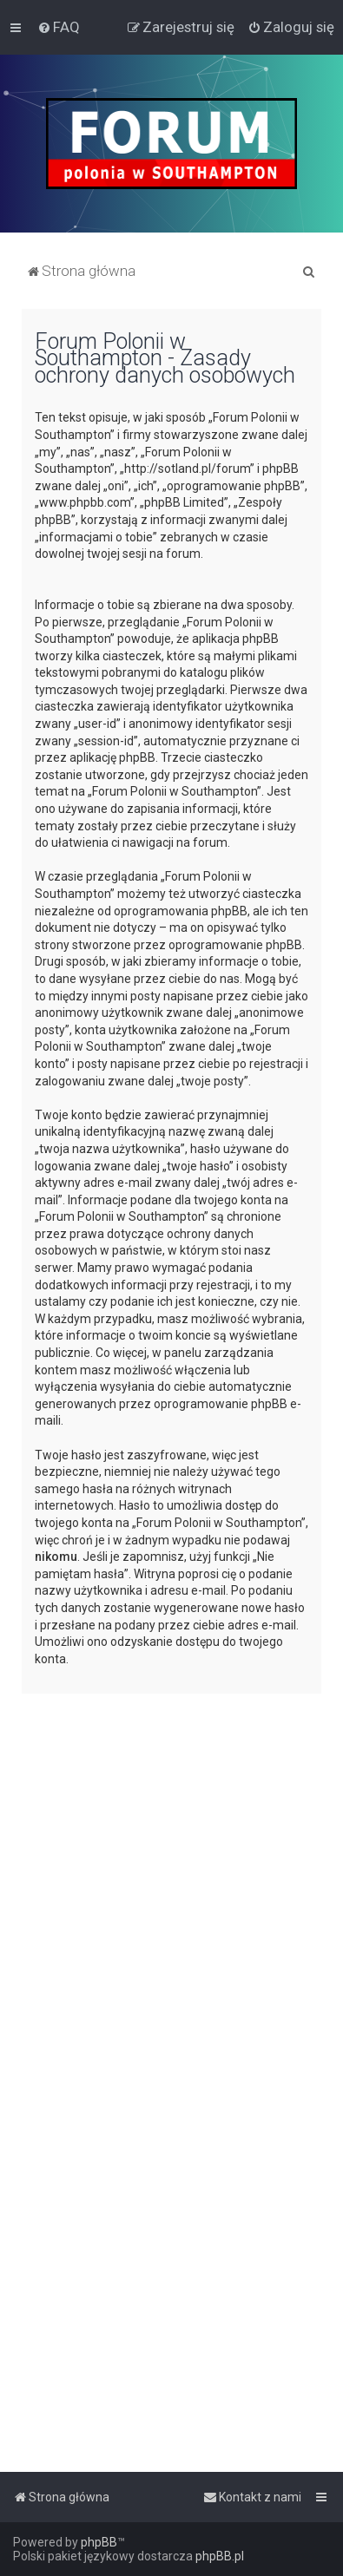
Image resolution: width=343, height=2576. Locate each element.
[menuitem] (58, 27)
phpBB (99, 2542)
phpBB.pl (219, 2556)
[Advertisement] (171, 1878)
